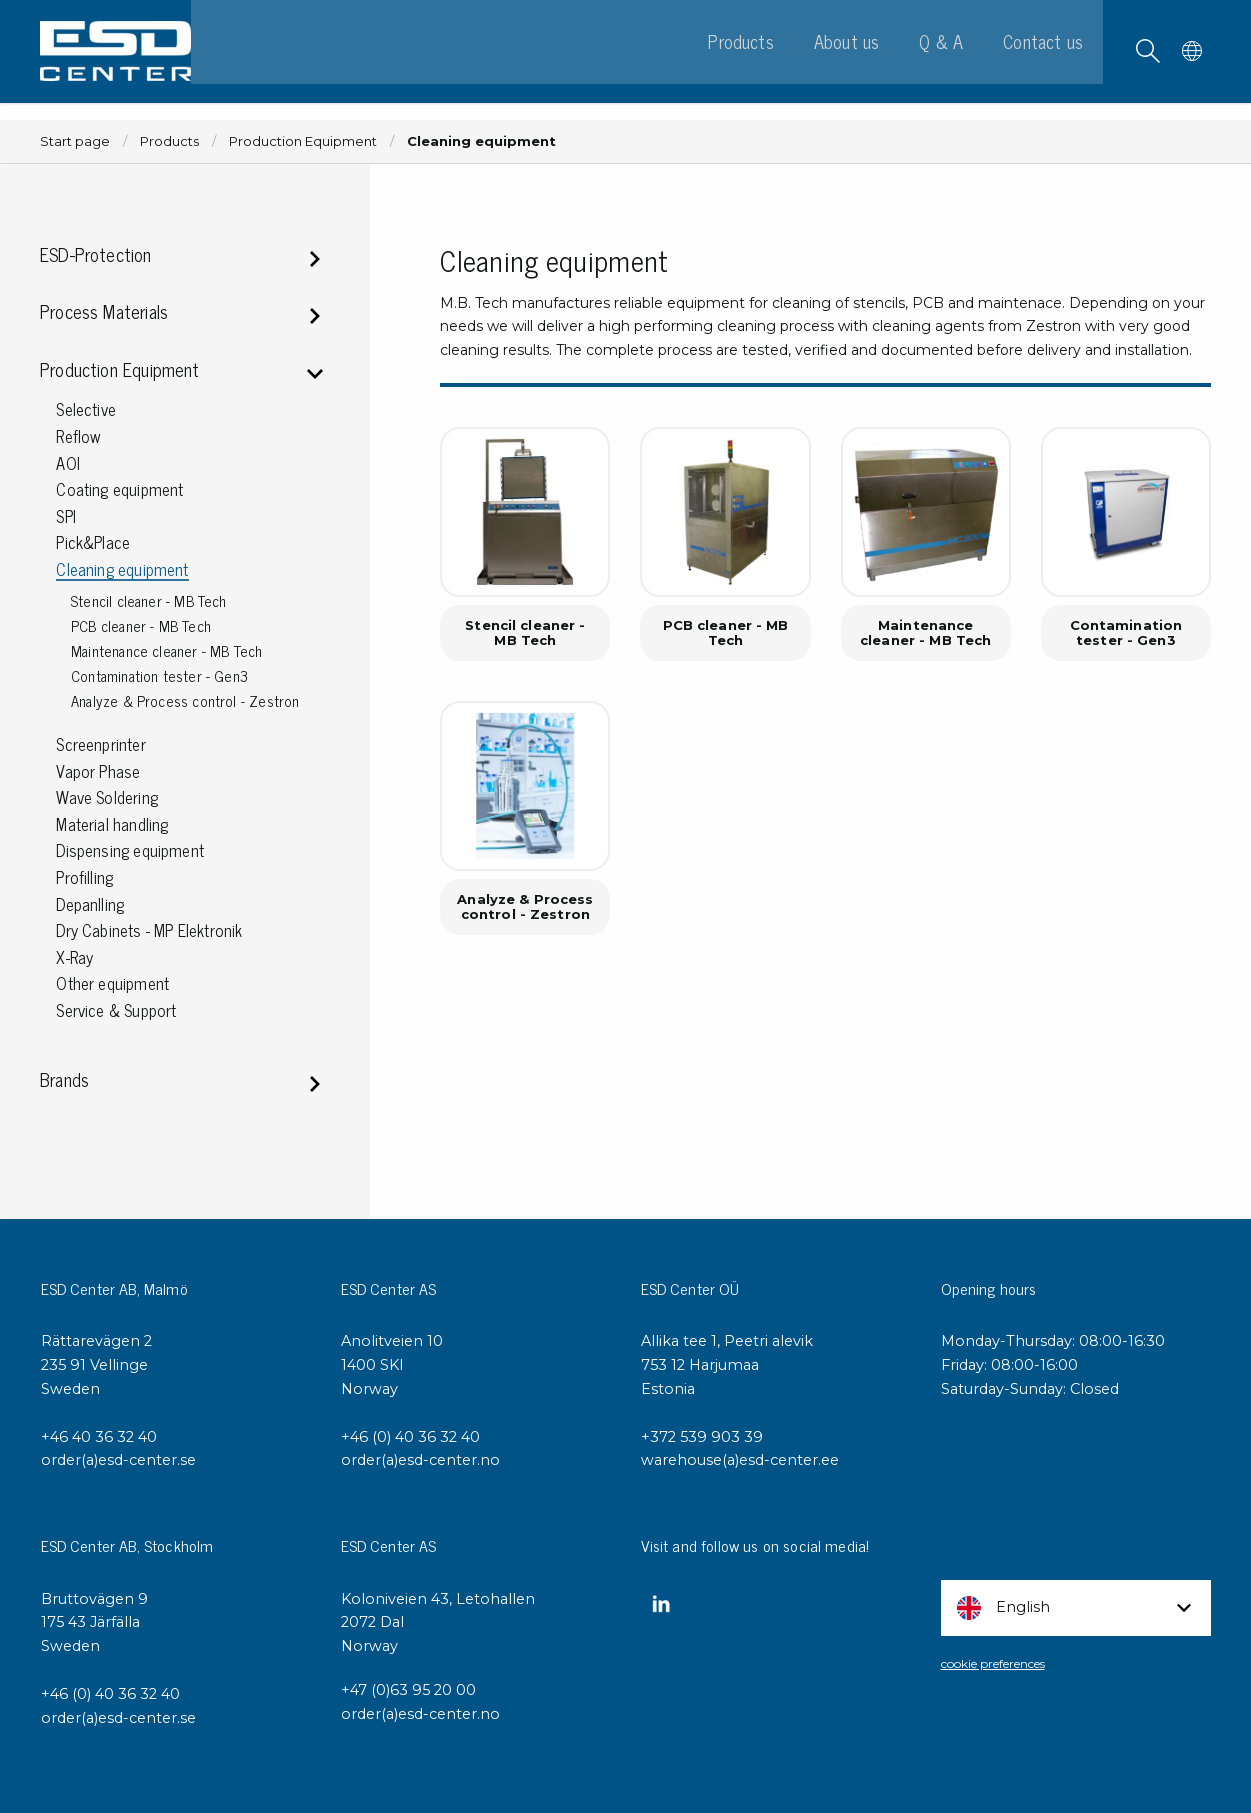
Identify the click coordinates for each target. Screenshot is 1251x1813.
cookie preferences (993, 1663)
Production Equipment (303, 141)
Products (169, 141)
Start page (75, 141)
